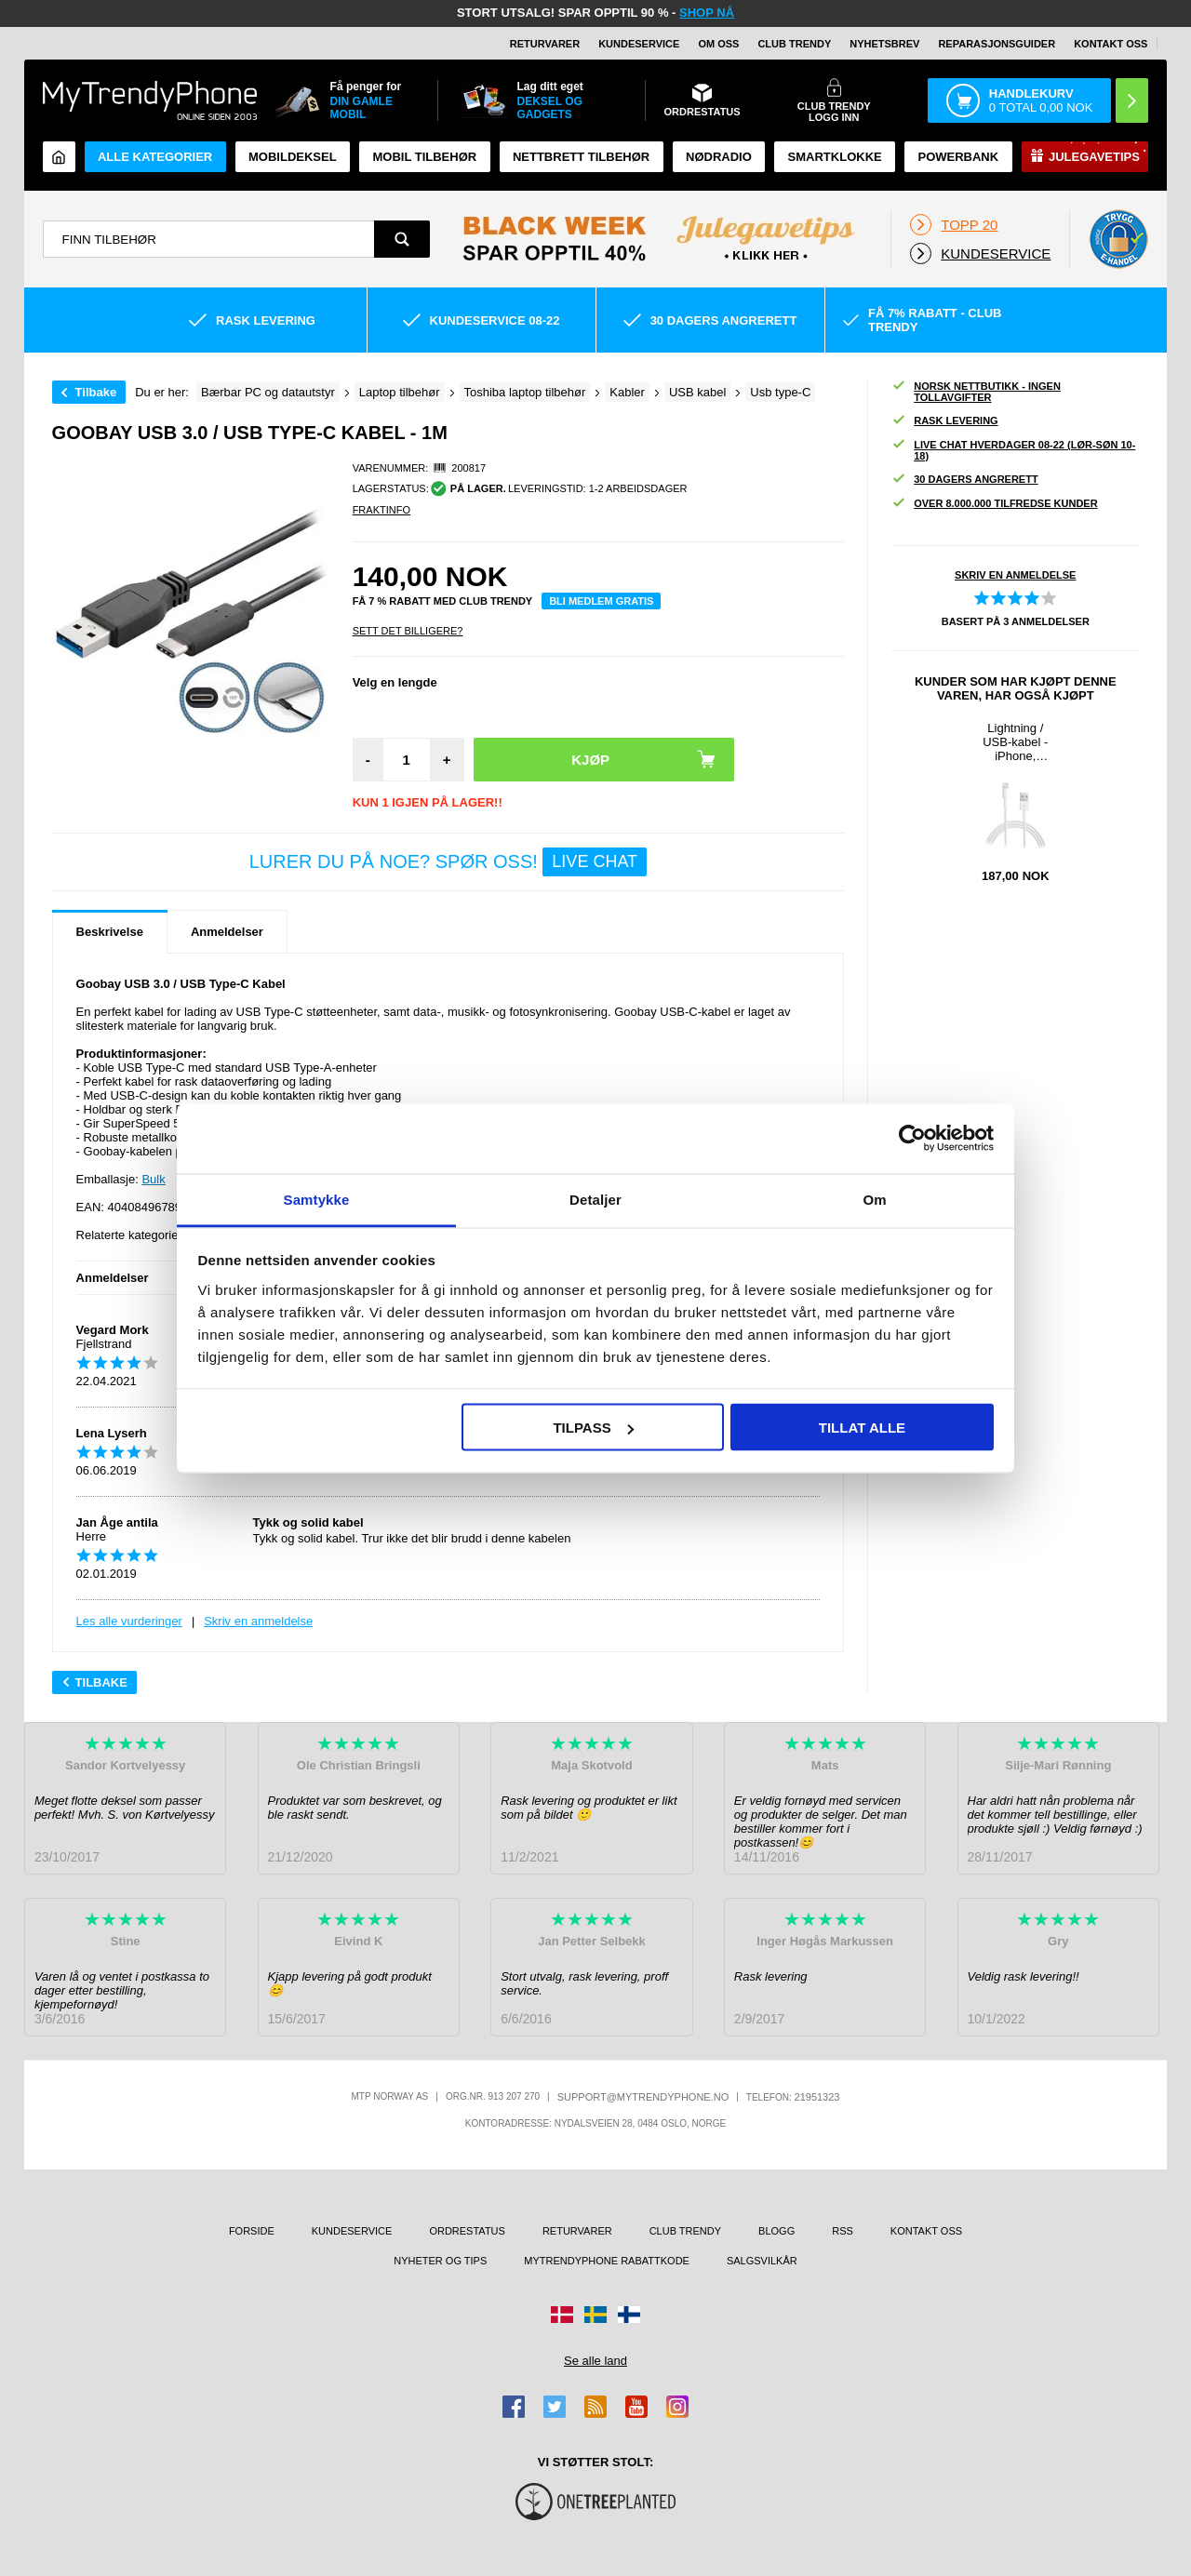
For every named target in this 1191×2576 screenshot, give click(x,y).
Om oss (718, 43)
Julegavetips (1094, 157)
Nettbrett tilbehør (581, 157)
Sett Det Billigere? (408, 630)
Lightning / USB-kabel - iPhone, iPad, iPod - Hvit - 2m (1015, 742)
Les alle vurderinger (129, 1621)
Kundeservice (638, 43)
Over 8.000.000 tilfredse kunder (994, 504)
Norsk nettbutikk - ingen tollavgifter (976, 391)
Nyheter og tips (440, 2260)
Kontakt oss (1110, 43)
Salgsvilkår (762, 2260)
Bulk (153, 1179)
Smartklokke (835, 157)
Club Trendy (794, 43)
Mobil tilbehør (424, 157)
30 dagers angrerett (964, 480)
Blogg (776, 2230)
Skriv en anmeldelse (258, 1621)
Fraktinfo (381, 509)
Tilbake (96, 392)
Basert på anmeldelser (1016, 621)
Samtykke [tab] (317, 1199)
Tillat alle (862, 1427)
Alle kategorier (155, 157)
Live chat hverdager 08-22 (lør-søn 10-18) (1013, 450)
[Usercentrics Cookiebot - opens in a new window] (912, 1139)
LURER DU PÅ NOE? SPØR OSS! (448, 862)
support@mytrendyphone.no (643, 2096)
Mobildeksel (292, 157)
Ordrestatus (467, 2230)
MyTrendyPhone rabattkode (606, 2260)
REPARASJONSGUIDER (996, 43)
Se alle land (595, 2361)
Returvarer (545, 43)
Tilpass (593, 1427)
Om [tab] (874, 1199)
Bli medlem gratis (601, 601)
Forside (251, 2230)
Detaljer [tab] (595, 1199)
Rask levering (944, 421)
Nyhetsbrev (884, 43)
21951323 (817, 2096)
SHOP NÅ (706, 13)
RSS (842, 2230)
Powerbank (957, 157)
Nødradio (719, 157)
